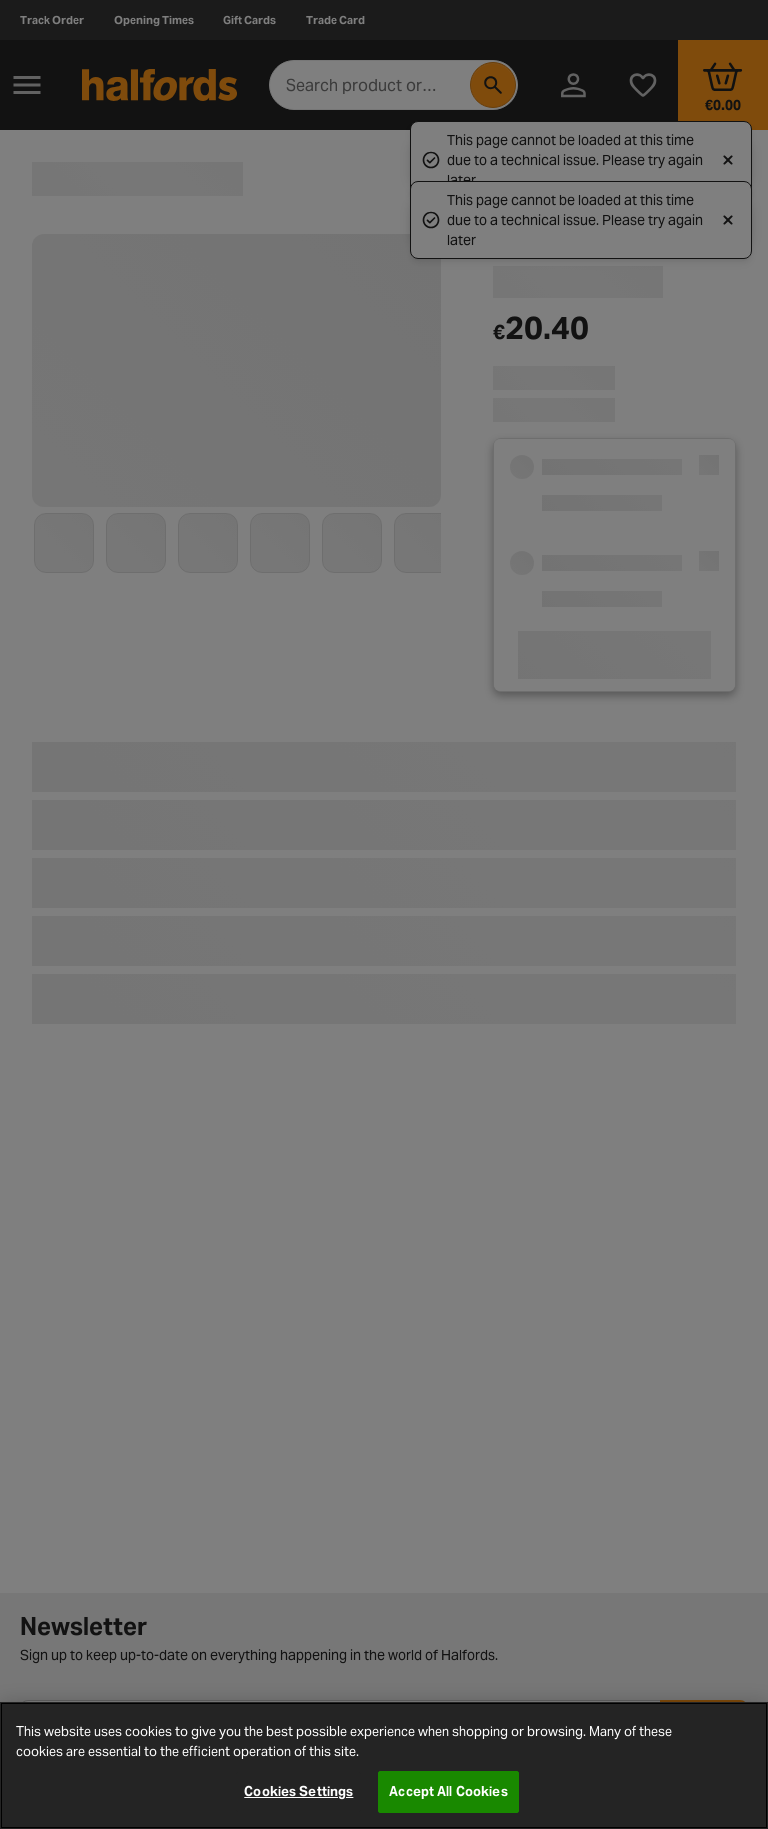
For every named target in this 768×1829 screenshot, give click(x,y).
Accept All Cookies (448, 1791)
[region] (384, 1765)
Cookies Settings (298, 1791)
